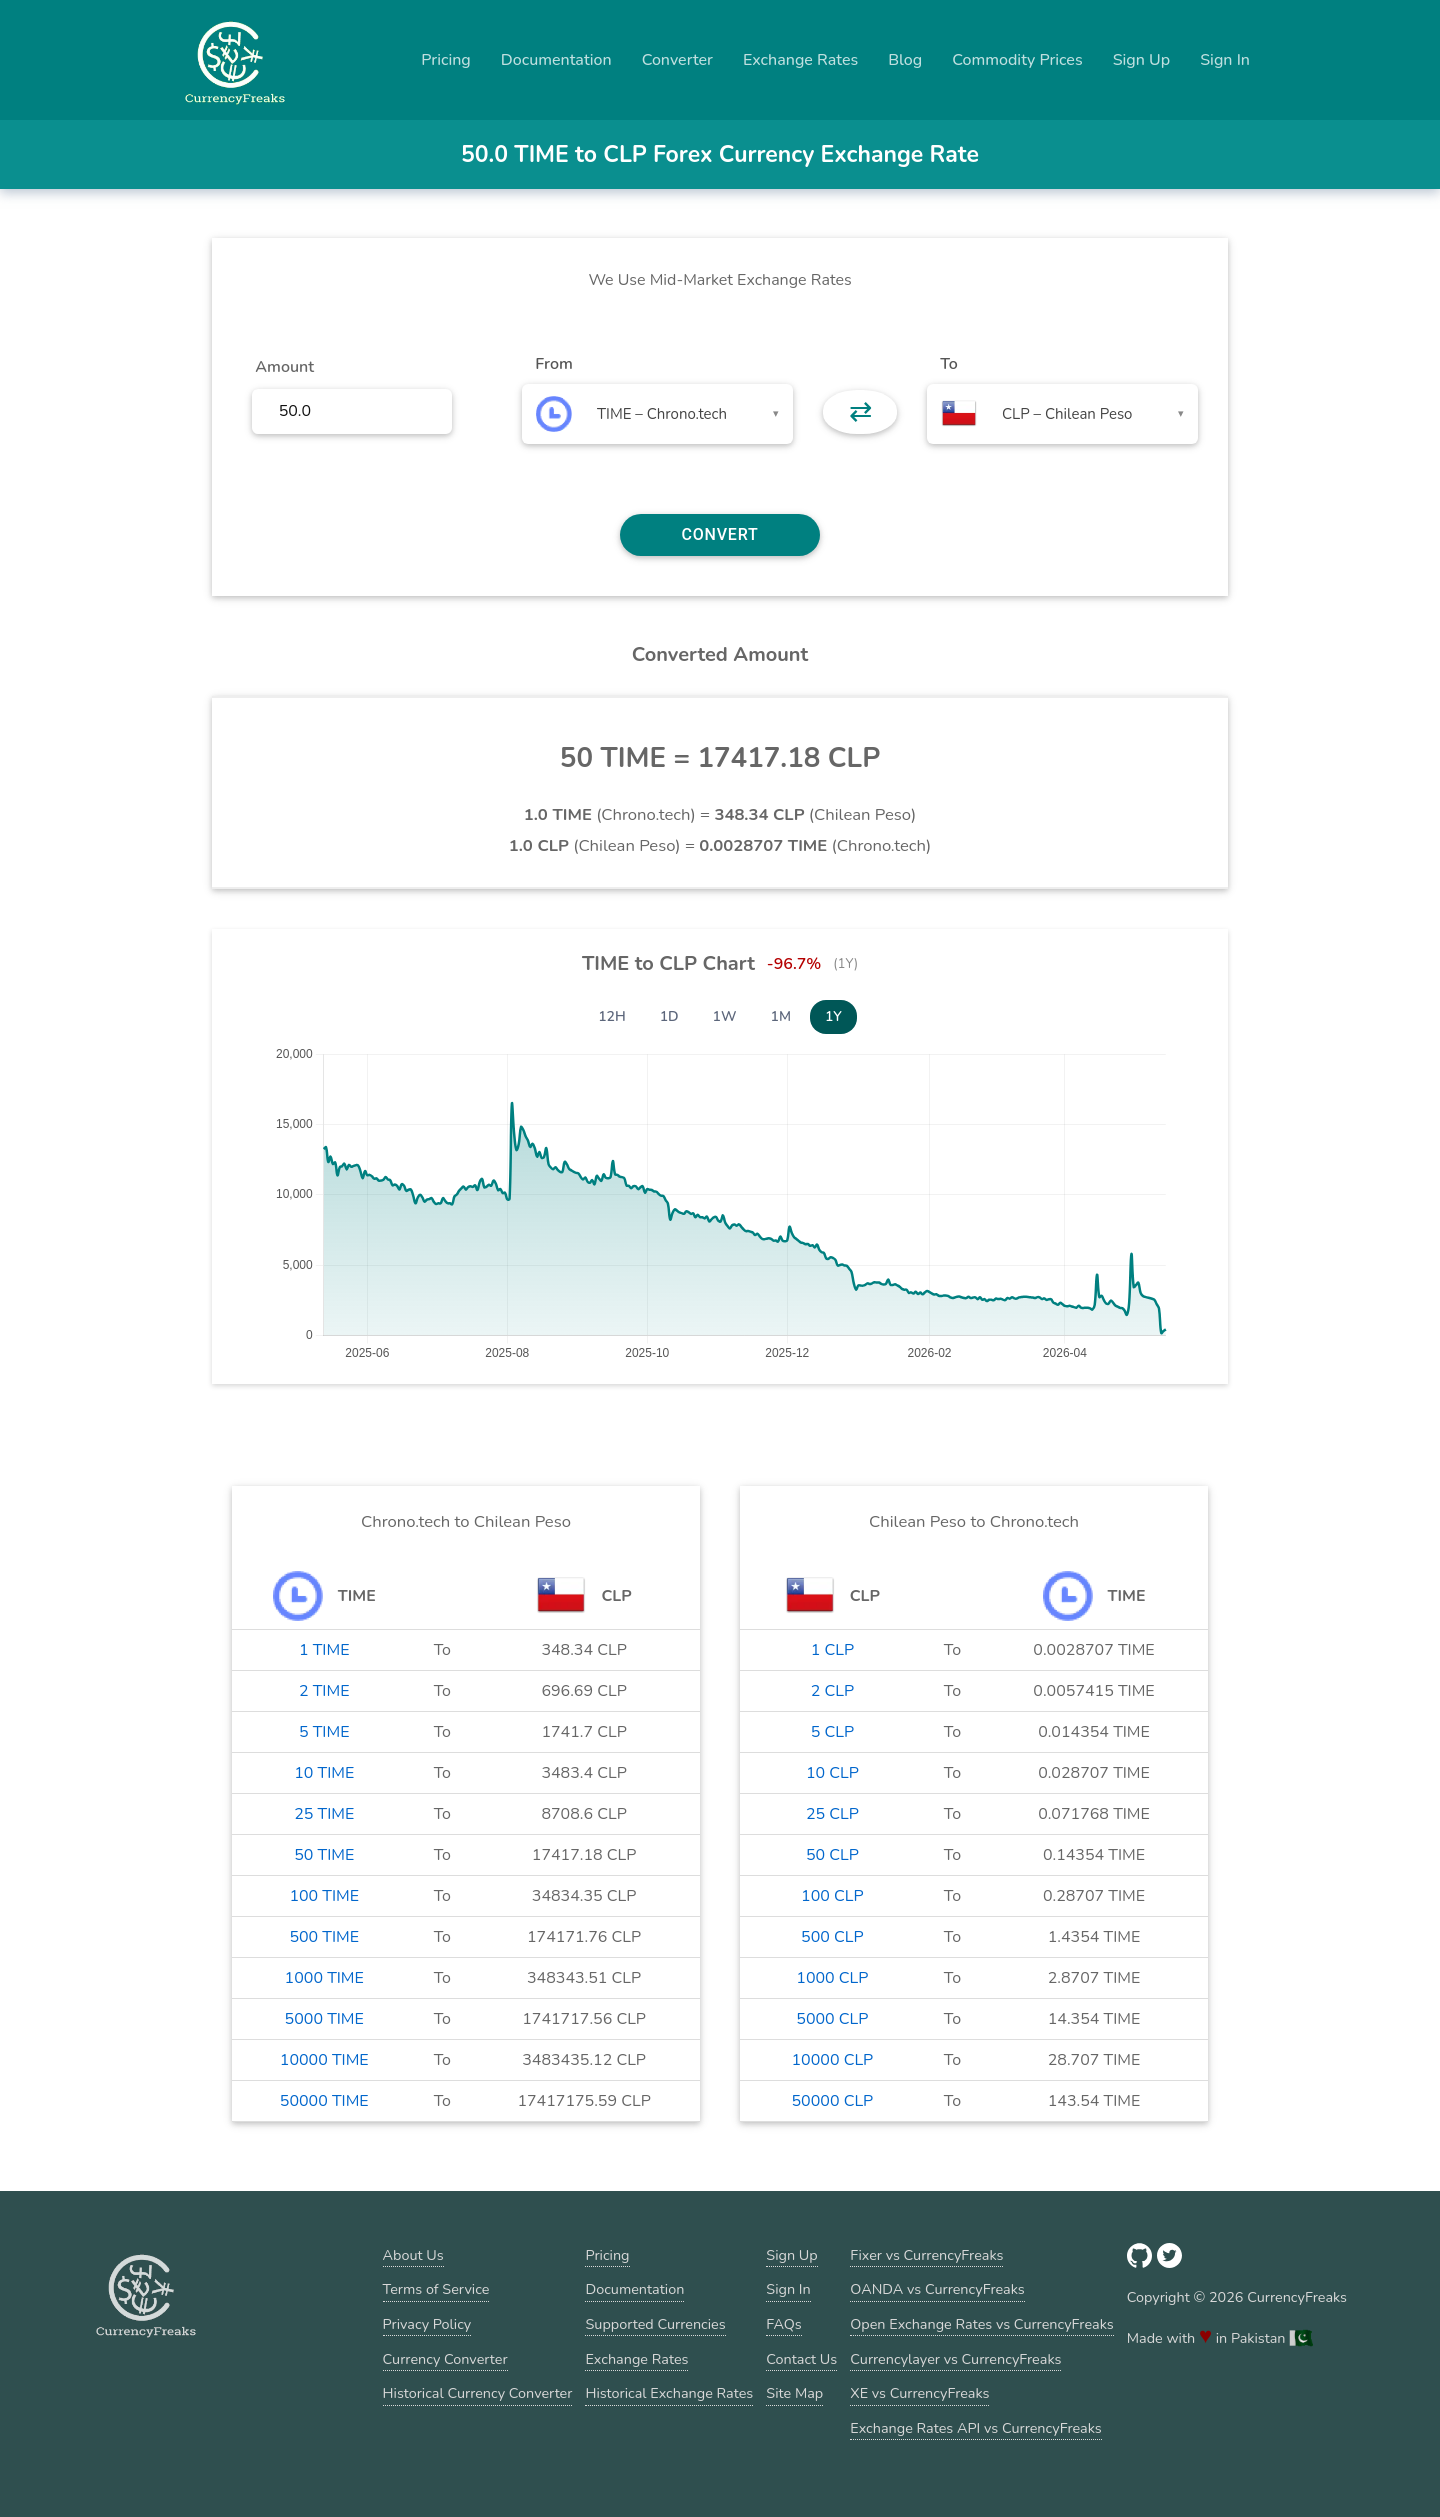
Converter (677, 60)
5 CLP (832, 1732)
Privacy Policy (427, 2324)
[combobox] (657, 414)
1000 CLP (832, 1978)
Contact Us (801, 2359)
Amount (284, 367)
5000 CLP (832, 2019)
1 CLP (832, 1650)
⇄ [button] (860, 412)
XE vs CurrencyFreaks (919, 2393)
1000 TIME (324, 1978)
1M (781, 1016)
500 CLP (832, 1937)
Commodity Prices (1017, 60)
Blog (905, 60)
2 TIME (324, 1691)
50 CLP (832, 1855)
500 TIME (324, 1937)
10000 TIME (324, 2060)
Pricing (446, 60)
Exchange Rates (800, 60)
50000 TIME (324, 2101)
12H (612, 1016)
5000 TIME (324, 2019)
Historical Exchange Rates (669, 2393)
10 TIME (324, 1773)
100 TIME (324, 1896)
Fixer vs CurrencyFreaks (926, 2255)
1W (725, 1016)
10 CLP (832, 1773)
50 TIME (324, 1855)
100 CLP (832, 1896)
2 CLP (832, 1691)
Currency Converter (445, 2359)
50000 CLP (832, 2101)
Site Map (794, 2393)
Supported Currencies (655, 2324)
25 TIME (324, 1814)
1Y (833, 1016)
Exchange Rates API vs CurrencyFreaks (975, 2428)
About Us (413, 2255)
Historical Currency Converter (478, 2393)
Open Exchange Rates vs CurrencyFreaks (981, 2324)
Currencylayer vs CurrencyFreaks (955, 2359)
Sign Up (1142, 60)
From (553, 364)
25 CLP (832, 1814)
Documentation (556, 60)
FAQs (783, 2324)
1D (669, 1016)
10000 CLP (832, 2060)
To (949, 364)
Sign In (1225, 60)
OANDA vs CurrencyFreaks (937, 2289)
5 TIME (324, 1732)
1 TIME (324, 1650)
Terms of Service (436, 2289)
